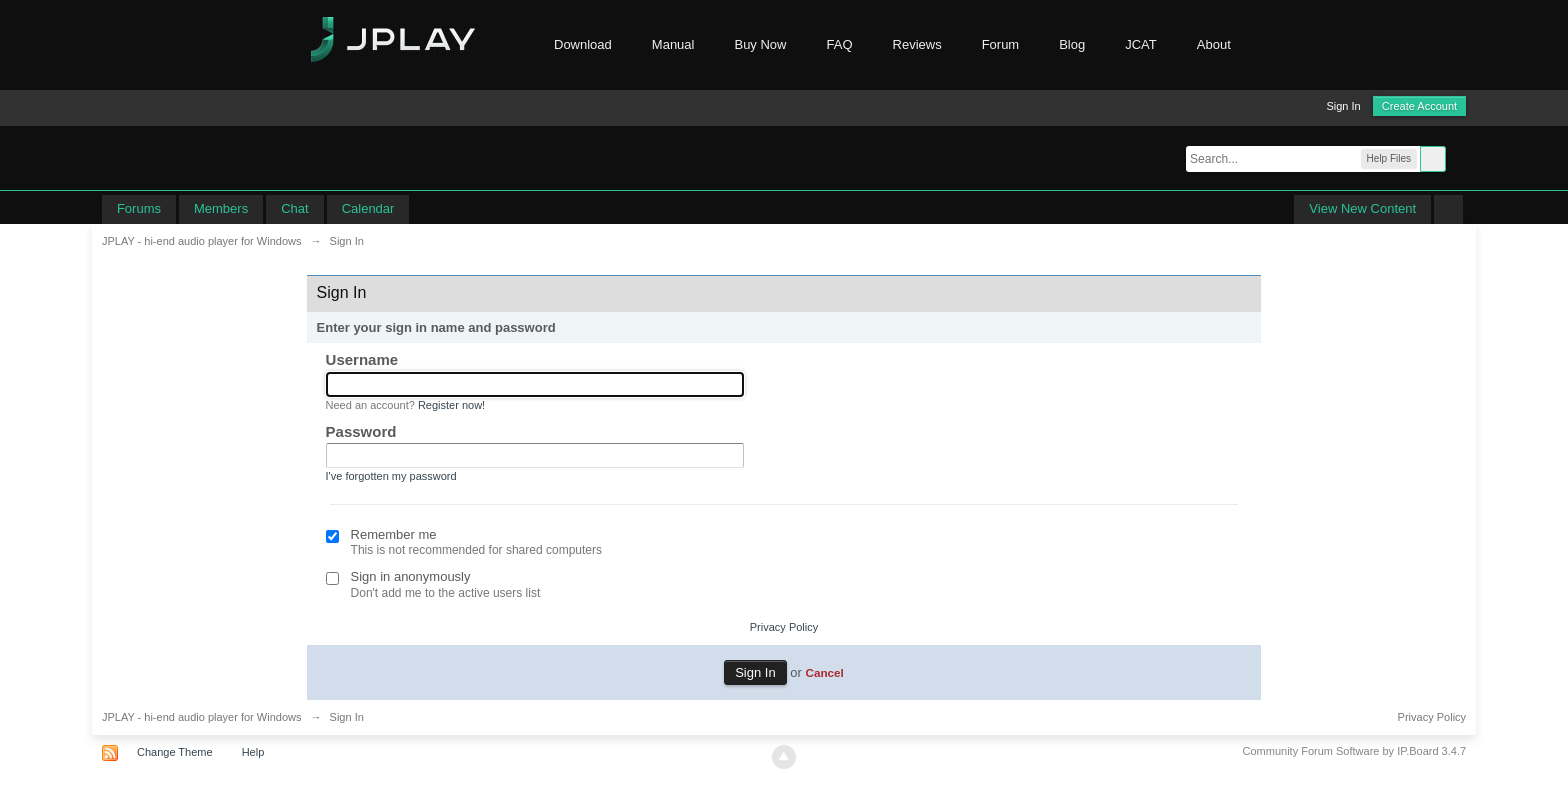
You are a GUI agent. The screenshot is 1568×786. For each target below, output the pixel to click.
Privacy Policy (784, 627)
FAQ (840, 44)
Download (583, 44)
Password (361, 431)
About (1224, 44)
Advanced (1458, 158)
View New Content (1362, 208)
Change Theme (175, 752)
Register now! (451, 405)
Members (221, 208)
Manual (673, 44)
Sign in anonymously (411, 576)
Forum (1001, 44)
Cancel (824, 672)
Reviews (917, 44)
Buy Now (760, 44)
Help (253, 752)
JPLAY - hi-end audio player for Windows (202, 717)
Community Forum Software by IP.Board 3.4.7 (1355, 751)
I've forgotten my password (391, 476)
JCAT (1141, 44)
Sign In (1343, 106)
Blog (1072, 44)
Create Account (1419, 106)
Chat (294, 208)
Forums (139, 208)
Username (362, 359)
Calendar (368, 208)
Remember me (394, 534)
